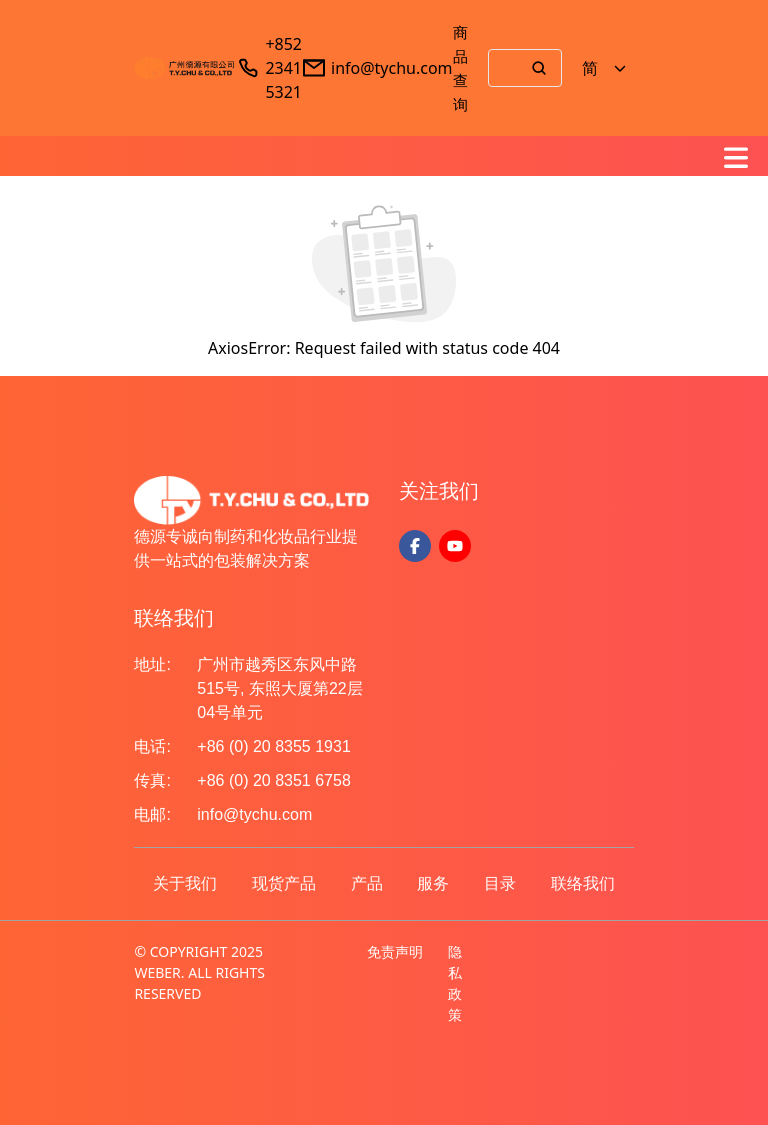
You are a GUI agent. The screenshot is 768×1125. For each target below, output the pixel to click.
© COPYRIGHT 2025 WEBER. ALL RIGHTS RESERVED (199, 972)
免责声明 (395, 951)
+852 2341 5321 (283, 68)
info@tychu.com (392, 68)
